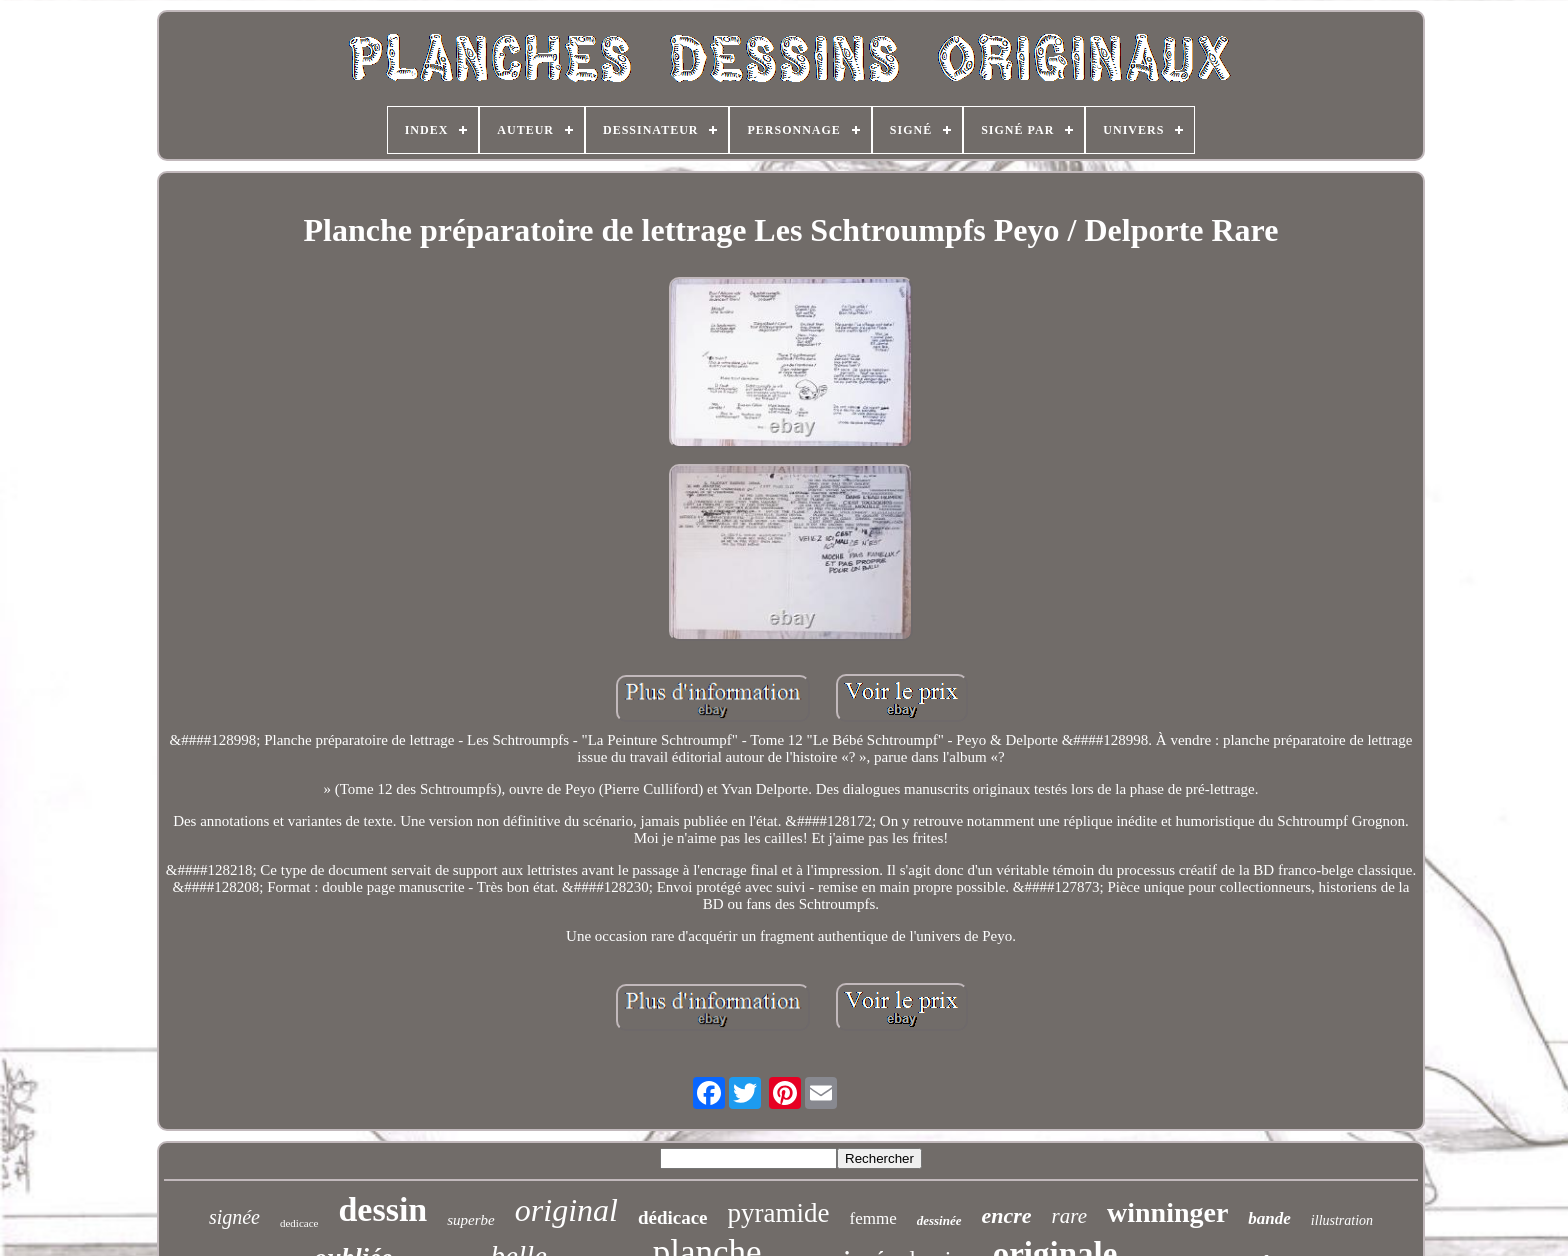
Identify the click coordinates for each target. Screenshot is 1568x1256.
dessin (382, 1209)
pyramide (779, 1213)
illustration (1342, 1220)
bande (1269, 1218)
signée (234, 1217)
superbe (471, 1220)
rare (1069, 1216)
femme (873, 1218)
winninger (1167, 1212)
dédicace (673, 1217)
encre (1007, 1215)
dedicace (299, 1223)
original (566, 1210)
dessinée (939, 1220)
